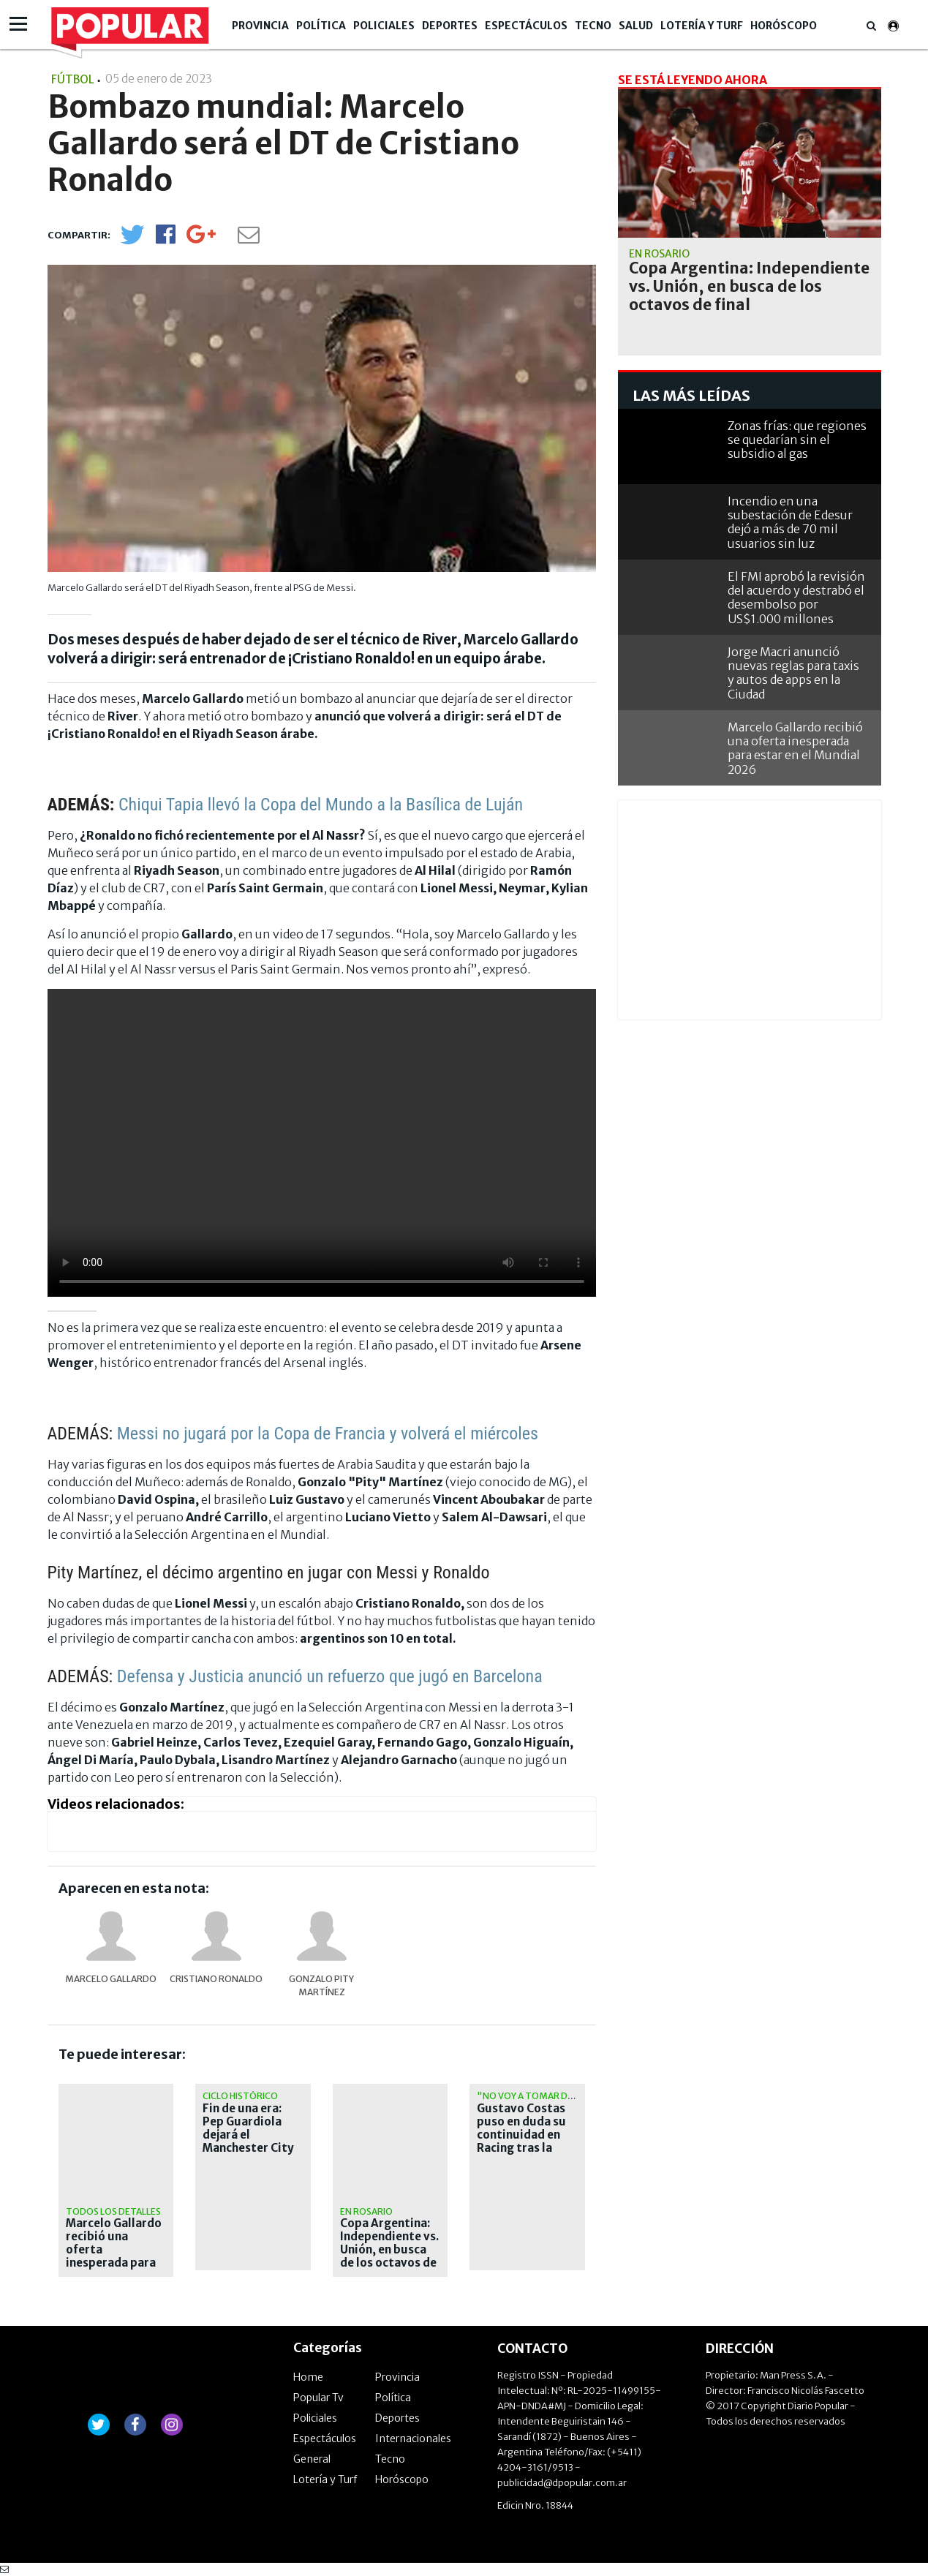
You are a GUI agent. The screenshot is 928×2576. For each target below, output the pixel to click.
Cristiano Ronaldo (216, 1978)
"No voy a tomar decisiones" (547, 2095)
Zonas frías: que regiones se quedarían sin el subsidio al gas (797, 439)
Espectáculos (526, 25)
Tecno (593, 25)
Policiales (384, 25)
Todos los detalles (113, 2211)
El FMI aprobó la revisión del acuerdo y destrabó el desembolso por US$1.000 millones (796, 597)
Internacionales (413, 2438)
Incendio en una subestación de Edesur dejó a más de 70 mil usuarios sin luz (790, 522)
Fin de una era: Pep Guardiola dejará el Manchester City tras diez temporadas (248, 2141)
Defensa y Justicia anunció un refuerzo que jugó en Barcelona (330, 1676)
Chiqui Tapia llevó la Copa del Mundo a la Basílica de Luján (320, 804)
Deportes (450, 25)
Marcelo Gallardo (110, 1978)
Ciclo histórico (240, 2095)
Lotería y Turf (701, 25)
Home (308, 2377)
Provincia (260, 25)
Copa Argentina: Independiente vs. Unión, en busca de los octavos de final (389, 2250)
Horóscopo (783, 25)
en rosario (366, 2211)
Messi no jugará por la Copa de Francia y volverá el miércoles (327, 1433)
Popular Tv (318, 2397)
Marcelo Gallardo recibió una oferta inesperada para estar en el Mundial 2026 (114, 2256)
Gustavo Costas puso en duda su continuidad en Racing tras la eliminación (521, 2135)
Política (321, 25)
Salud (636, 25)
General (312, 2459)
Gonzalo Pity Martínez (321, 1985)
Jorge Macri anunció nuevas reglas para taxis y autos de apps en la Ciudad (793, 672)
